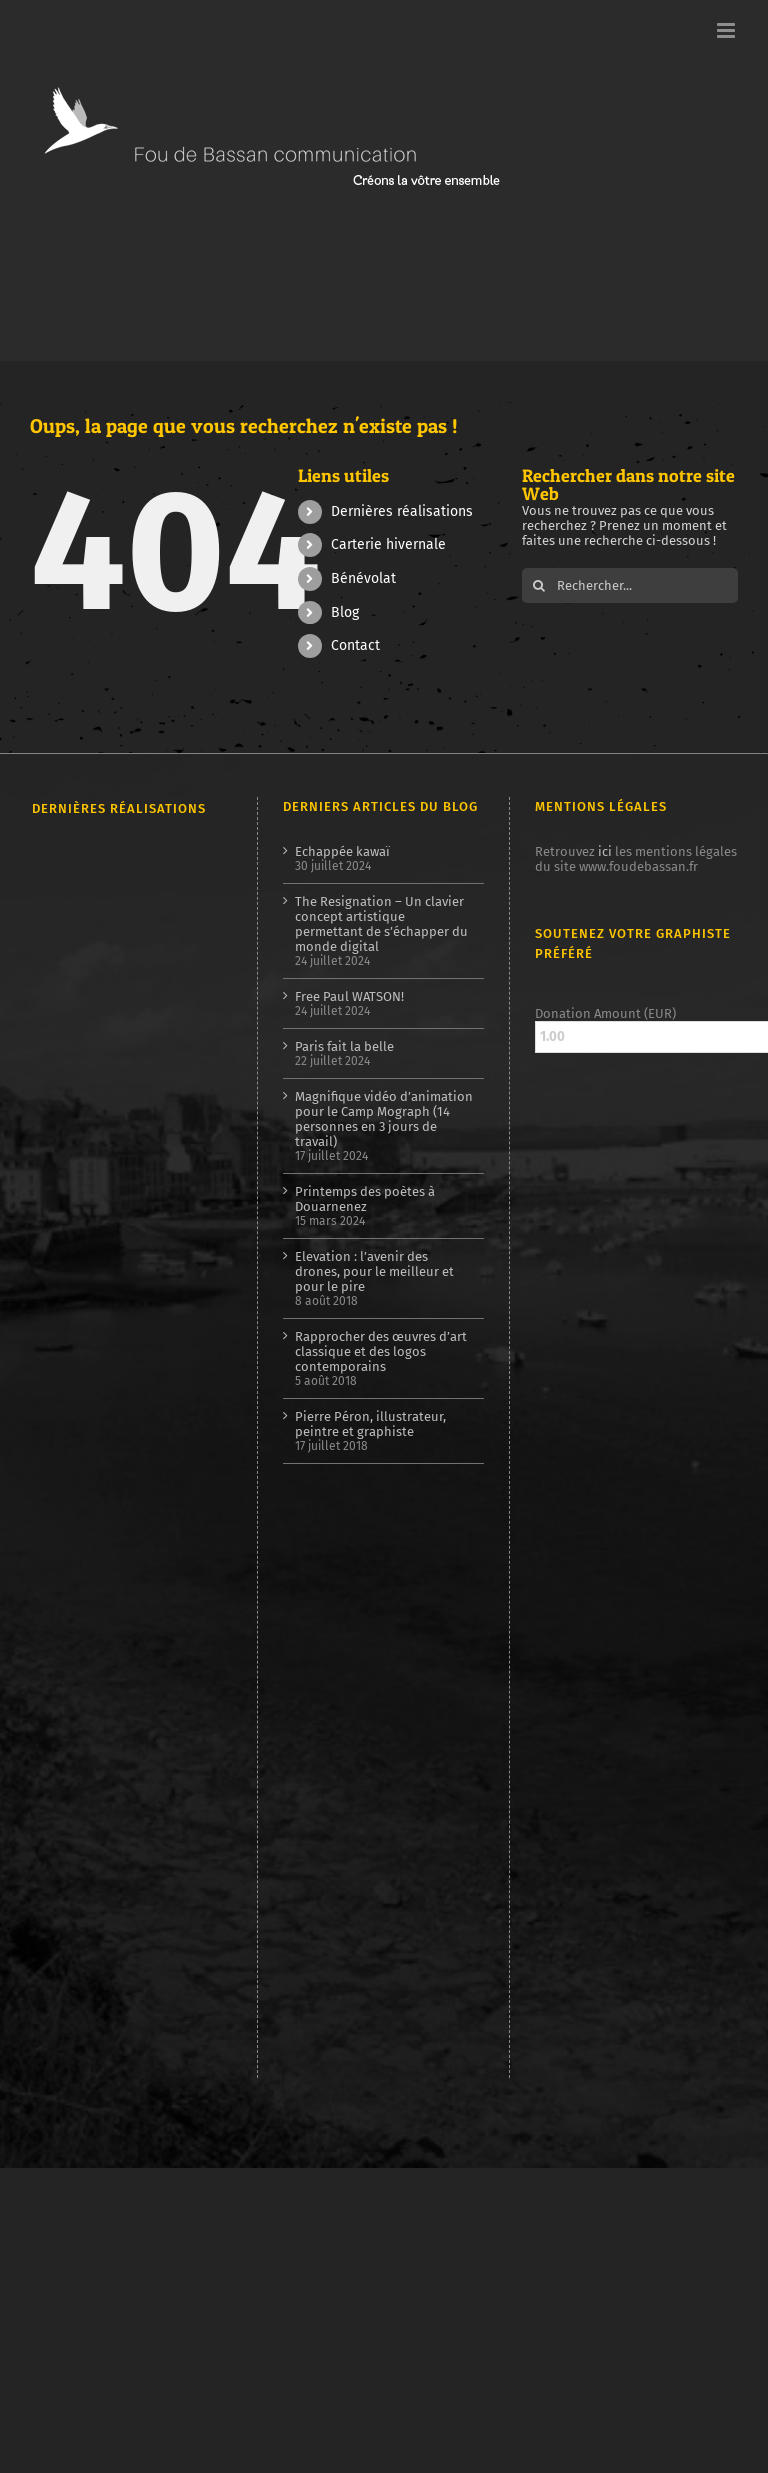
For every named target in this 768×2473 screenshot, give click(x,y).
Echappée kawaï (342, 851)
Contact (355, 645)
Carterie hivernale (388, 544)
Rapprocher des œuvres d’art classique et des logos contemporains (381, 1351)
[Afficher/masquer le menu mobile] (727, 30)
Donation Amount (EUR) (605, 1013)
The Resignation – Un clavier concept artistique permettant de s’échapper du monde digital (381, 924)
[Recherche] (539, 585)
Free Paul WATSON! (349, 996)
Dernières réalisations (402, 511)
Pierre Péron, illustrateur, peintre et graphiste (370, 1424)
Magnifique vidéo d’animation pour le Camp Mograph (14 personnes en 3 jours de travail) (384, 1119)
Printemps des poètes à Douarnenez (365, 1199)
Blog (345, 612)
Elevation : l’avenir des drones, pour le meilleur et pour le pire (374, 1271)
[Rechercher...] (630, 585)
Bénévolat (363, 578)
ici (605, 851)
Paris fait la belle (344, 1046)
